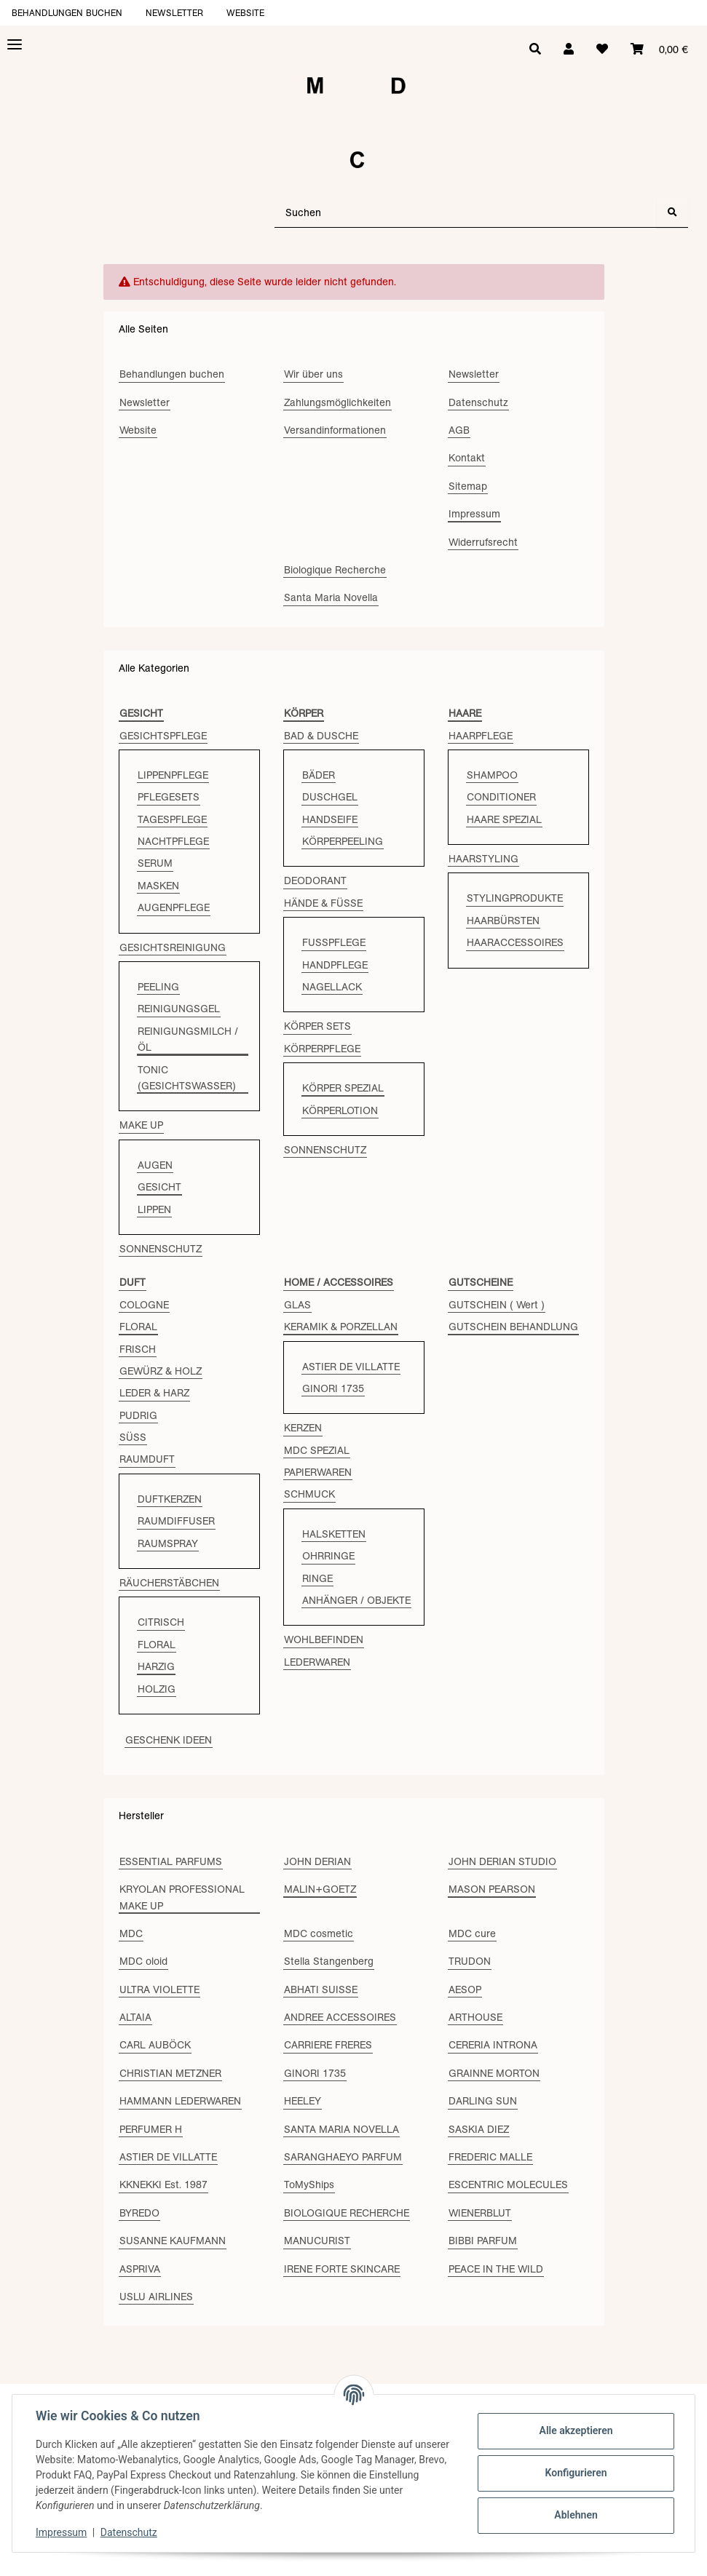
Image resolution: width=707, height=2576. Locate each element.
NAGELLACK (332, 986)
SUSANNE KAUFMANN (172, 2240)
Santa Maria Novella (331, 597)
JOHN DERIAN (317, 1861)
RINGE (317, 1578)
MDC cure (472, 1933)
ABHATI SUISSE (321, 1989)
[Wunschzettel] (601, 49)
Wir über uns (313, 374)
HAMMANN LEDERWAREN (180, 2100)
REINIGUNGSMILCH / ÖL (188, 1039)
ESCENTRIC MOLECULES (508, 2184)
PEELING (158, 986)
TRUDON (470, 1961)
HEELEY (302, 2100)
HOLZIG (156, 1689)
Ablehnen (575, 2515)
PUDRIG (138, 1415)
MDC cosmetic (318, 1933)
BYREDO (139, 2212)
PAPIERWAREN (318, 1472)
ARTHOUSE (475, 2017)
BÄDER (318, 775)
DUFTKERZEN (170, 1499)
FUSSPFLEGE (334, 942)
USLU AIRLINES (156, 2296)
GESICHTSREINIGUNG (172, 947)
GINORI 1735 (333, 1388)
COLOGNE (144, 1304)
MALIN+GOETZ (320, 1889)
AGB (459, 430)
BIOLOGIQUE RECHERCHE (346, 2212)
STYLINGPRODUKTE (515, 898)
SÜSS (132, 1437)
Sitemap (468, 486)
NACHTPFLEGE (173, 841)
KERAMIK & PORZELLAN (341, 1326)
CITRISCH (161, 1622)
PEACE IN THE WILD (496, 2268)
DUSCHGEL (330, 796)
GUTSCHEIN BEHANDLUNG (513, 1326)
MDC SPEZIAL (316, 1450)
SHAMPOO (492, 775)
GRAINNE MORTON (494, 2073)
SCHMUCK (309, 1493)
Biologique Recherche (335, 569)
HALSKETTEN (334, 1534)
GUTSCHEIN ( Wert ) (497, 1304)
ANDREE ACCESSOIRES (340, 2017)
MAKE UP (141, 1125)
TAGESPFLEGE (172, 819)
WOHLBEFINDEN (323, 1639)
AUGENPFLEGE (174, 907)
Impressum (61, 2532)
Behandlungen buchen (67, 12)
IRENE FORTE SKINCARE (342, 2268)
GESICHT (159, 1186)
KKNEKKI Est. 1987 (163, 2184)
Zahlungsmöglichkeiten (337, 402)
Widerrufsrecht (483, 542)
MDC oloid (143, 1961)
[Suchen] (465, 213)
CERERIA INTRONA (493, 2044)
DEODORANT (315, 880)
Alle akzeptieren (575, 2430)
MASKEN (158, 885)
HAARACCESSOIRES (515, 942)
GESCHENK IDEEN (168, 1739)
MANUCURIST (317, 2240)
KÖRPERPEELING (342, 841)
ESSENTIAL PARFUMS (170, 1861)
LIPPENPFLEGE (173, 775)
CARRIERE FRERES (328, 2044)
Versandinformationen (335, 430)
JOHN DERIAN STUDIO (502, 1861)
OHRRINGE (328, 1555)
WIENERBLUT (480, 2212)
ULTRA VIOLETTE (159, 1989)
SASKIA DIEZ (479, 2129)
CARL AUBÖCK (155, 2044)
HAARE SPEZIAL (504, 819)
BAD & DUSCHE (321, 735)
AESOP (465, 1989)
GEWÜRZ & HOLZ (160, 1371)
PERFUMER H (150, 2129)
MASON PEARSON (492, 1889)
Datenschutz (128, 2532)
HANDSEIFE (330, 819)
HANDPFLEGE (335, 964)
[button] (567, 49)
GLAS (297, 1304)
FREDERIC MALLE (490, 2156)
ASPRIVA (139, 2268)
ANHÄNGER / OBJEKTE (356, 1600)
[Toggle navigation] (14, 45)
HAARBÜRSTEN (503, 920)
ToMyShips (309, 2184)
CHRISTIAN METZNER (170, 2073)
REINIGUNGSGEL (179, 1008)
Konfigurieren (576, 2472)
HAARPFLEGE (481, 735)
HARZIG (156, 1666)
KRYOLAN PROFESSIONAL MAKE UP (182, 1897)
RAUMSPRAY (168, 1543)
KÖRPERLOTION (340, 1110)
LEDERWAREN (317, 1662)
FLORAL (138, 1326)
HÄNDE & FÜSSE (323, 903)
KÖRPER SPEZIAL (343, 1087)
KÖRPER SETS (317, 1026)
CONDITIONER (501, 796)
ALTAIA (135, 2017)
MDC (131, 1933)
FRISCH (137, 1349)
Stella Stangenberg (329, 1961)
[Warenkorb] (659, 49)
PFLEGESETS (169, 796)
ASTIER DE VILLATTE (351, 1366)
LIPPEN (154, 1209)
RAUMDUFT (147, 1459)
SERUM (155, 863)
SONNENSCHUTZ (160, 1248)
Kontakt (467, 457)
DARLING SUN (483, 2100)
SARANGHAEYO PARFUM (343, 2156)
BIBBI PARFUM (483, 2240)
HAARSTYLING (483, 858)
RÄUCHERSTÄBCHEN (169, 1582)
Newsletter (174, 12)
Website (245, 12)
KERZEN (303, 1427)
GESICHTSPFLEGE (163, 735)
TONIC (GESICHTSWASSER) (187, 1077)
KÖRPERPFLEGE (322, 1048)
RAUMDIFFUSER (176, 1520)
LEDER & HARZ (154, 1392)
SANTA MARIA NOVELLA (341, 2129)
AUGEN (155, 1165)
